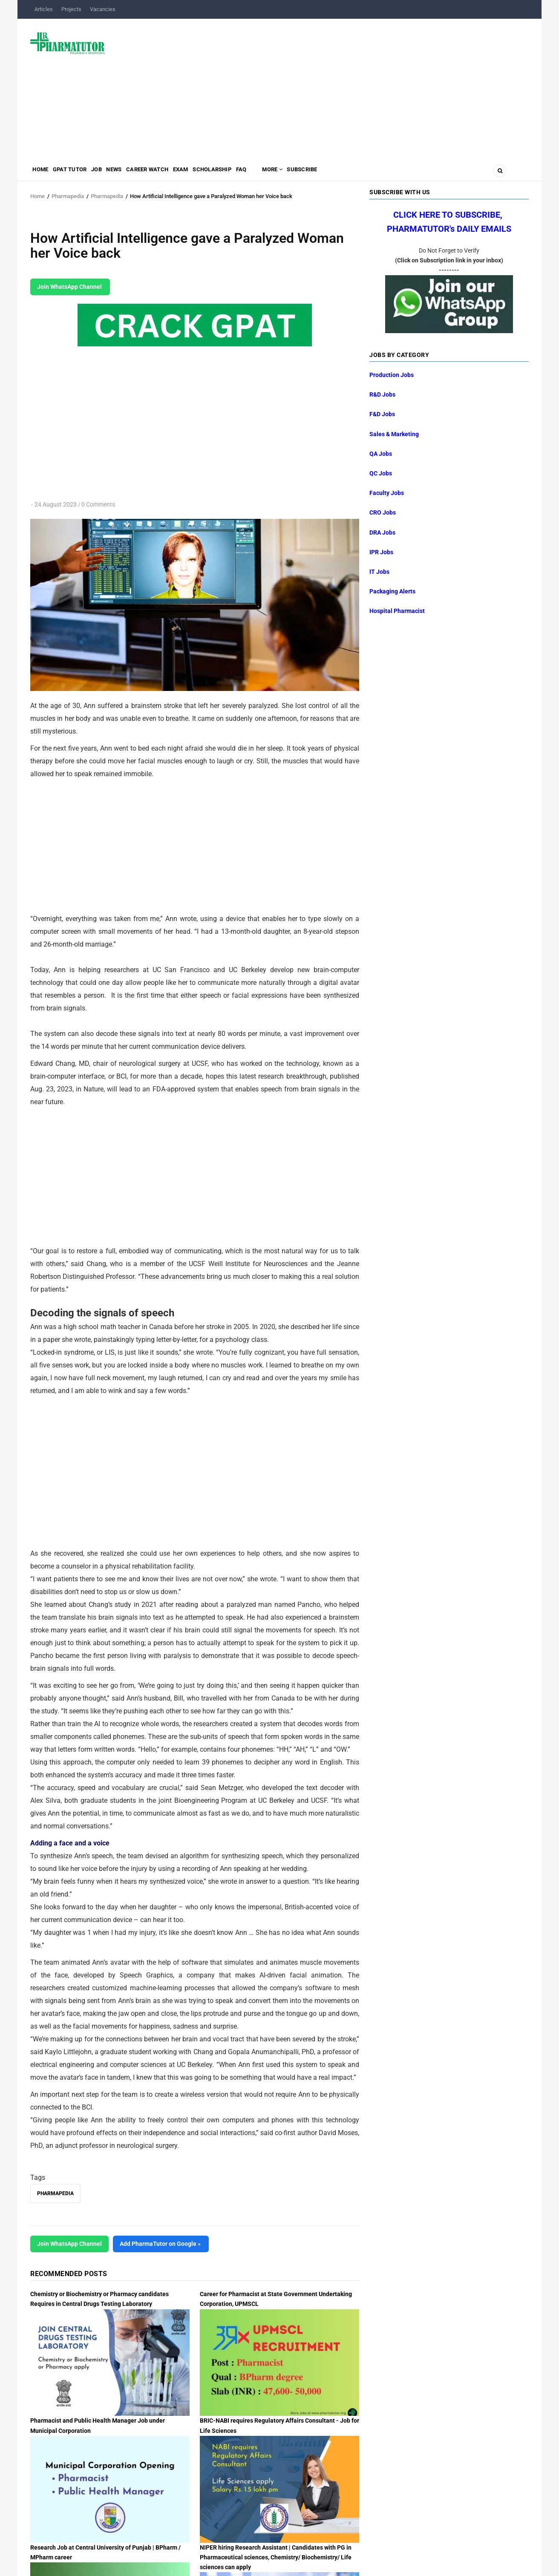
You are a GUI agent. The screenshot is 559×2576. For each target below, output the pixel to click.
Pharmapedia (68, 196)
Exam (211, 173)
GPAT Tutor (78, 173)
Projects (71, 9)
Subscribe (355, 173)
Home (43, 173)
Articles (44, 9)
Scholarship (248, 173)
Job (110, 173)
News (133, 173)
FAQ (282, 173)
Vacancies (102, 9)
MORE (319, 173)
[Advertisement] (322, 87)
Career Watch (172, 173)
